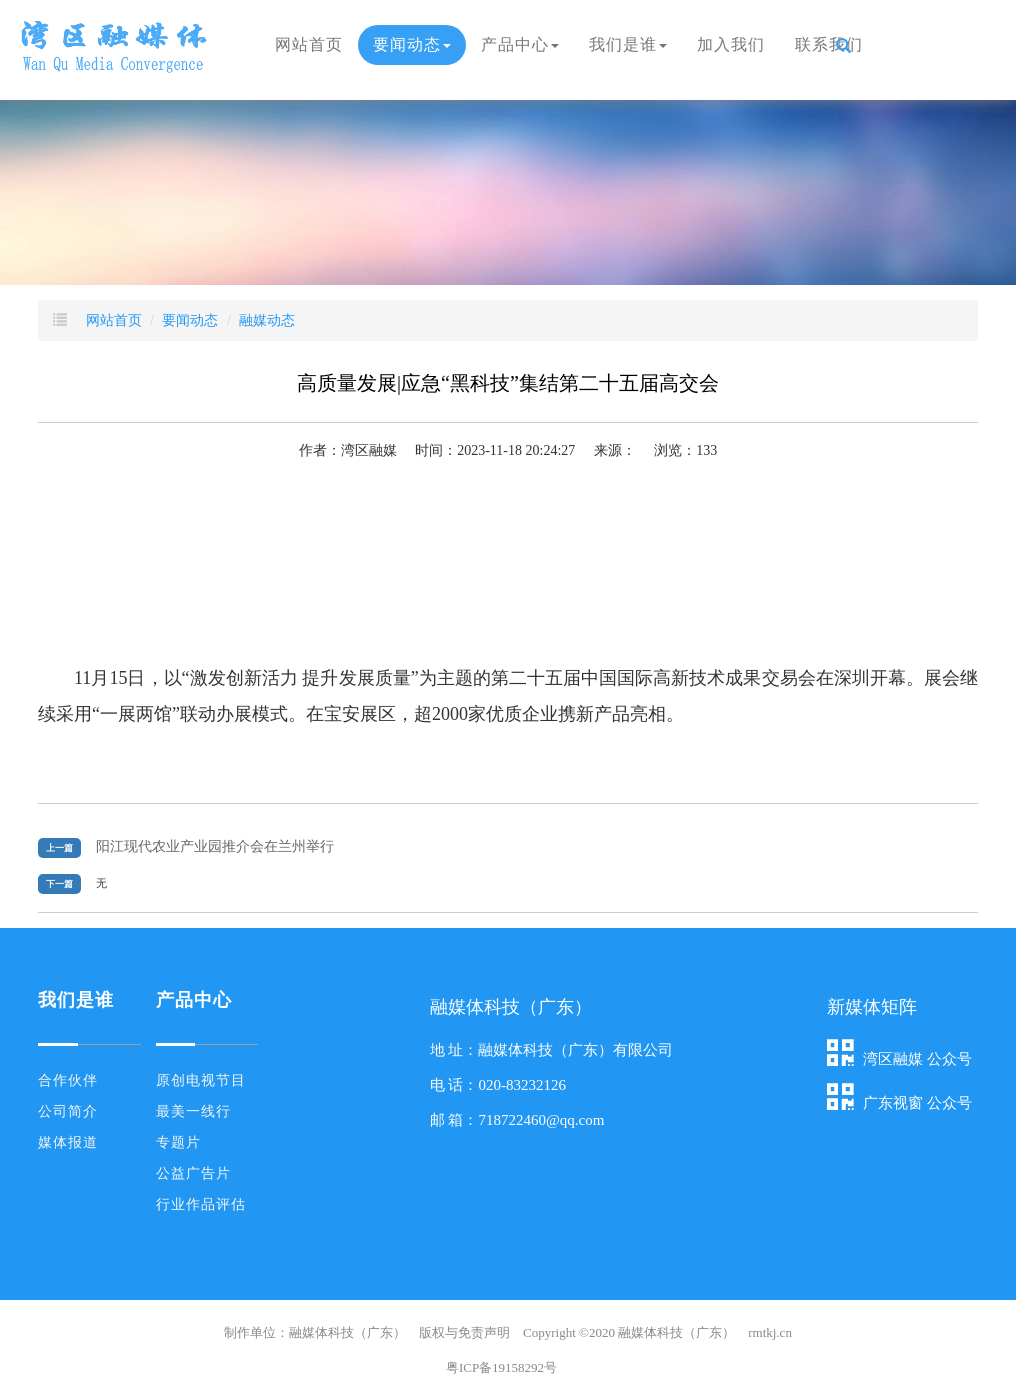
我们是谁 (628, 44)
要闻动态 (412, 44)
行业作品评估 (201, 1204)
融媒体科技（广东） (676, 1332)
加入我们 (731, 44)
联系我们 (829, 44)
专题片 (178, 1142)
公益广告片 (193, 1173)
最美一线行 (193, 1111)
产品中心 (520, 44)
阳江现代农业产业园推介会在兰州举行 (215, 846)
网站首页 (309, 44)
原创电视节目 (201, 1080)
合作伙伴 (68, 1080)
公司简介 (68, 1111)
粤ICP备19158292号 (501, 1367)
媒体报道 (68, 1142)
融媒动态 (267, 320)
